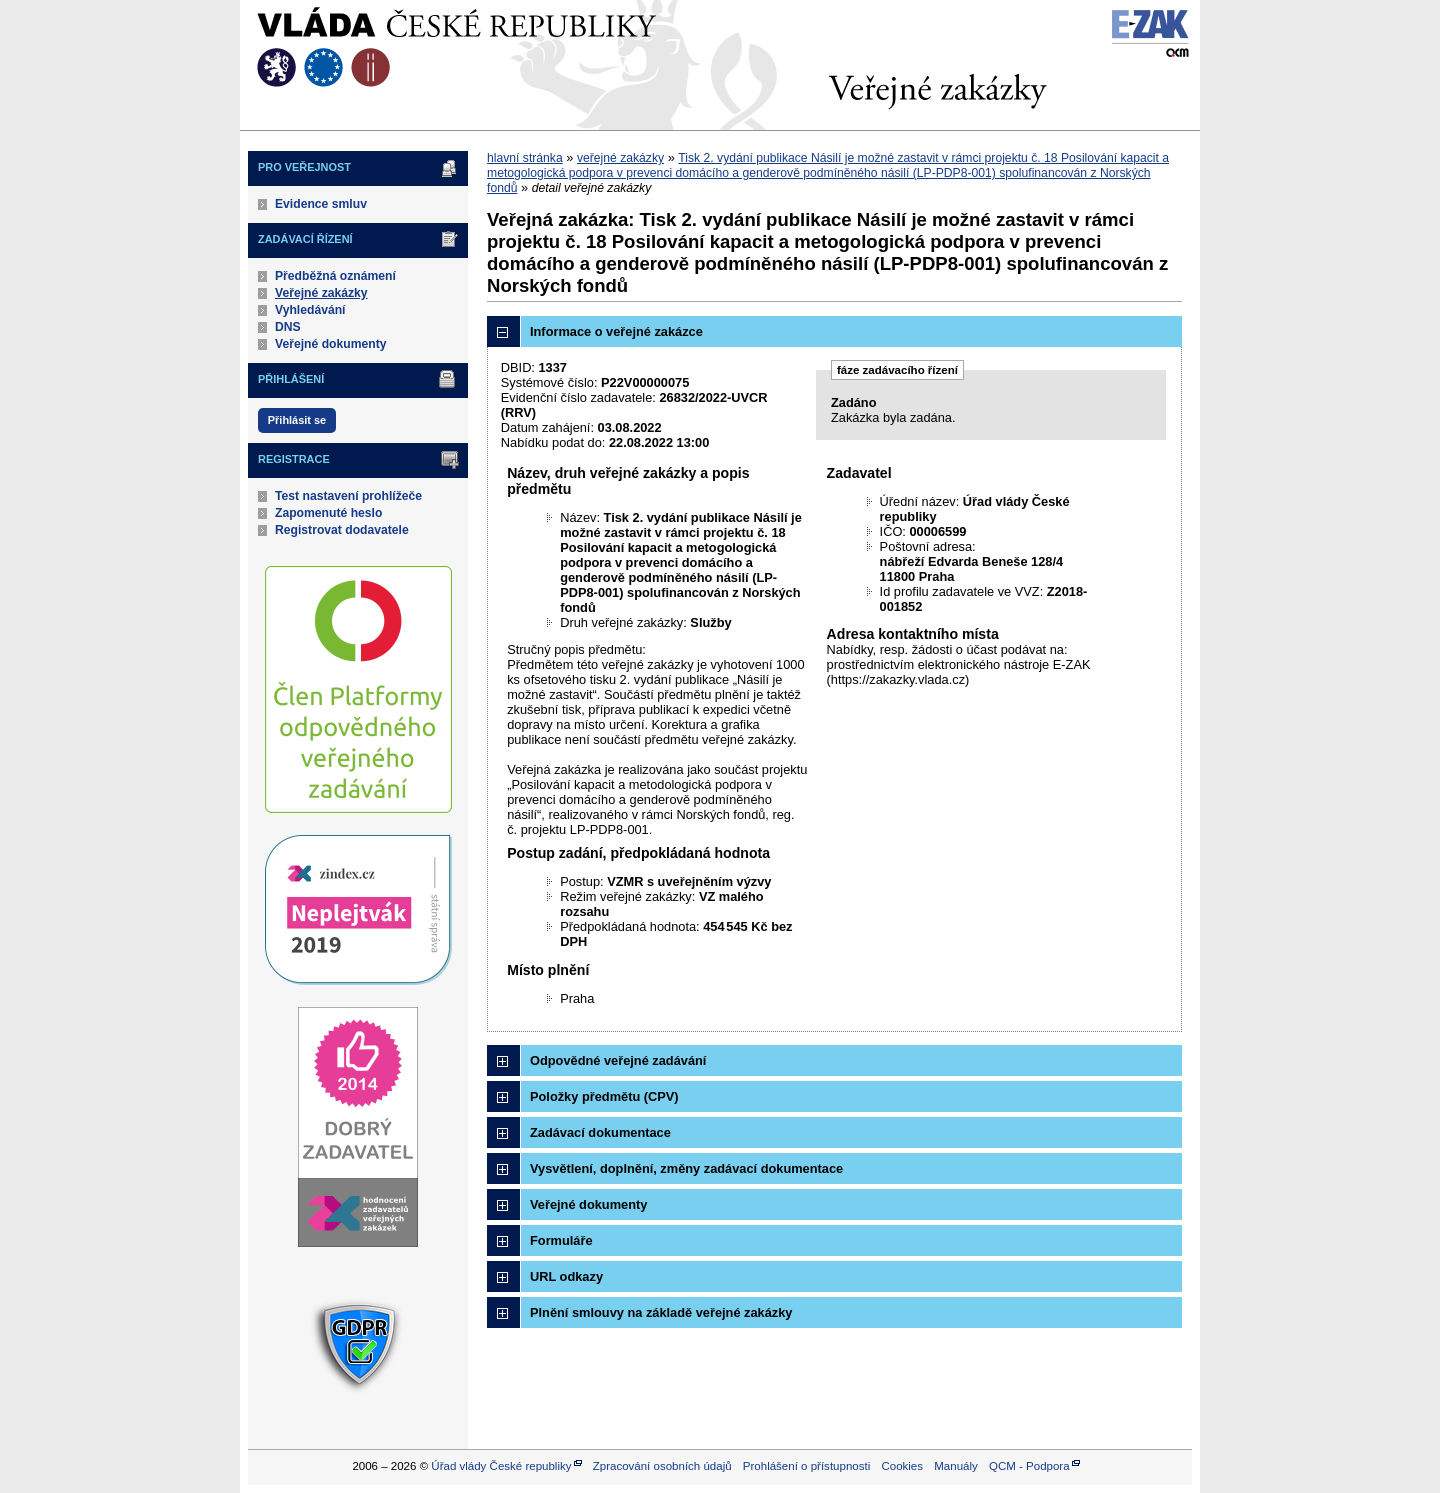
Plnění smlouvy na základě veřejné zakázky (661, 1312)
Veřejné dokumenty (330, 344)
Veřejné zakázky (321, 293)
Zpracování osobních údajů (662, 1466)
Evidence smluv (321, 204)
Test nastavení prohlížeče (348, 496)
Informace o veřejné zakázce (616, 331)
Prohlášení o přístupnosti (806, 1466)
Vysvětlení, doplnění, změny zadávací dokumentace (686, 1168)
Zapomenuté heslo (328, 513)
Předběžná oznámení (335, 276)
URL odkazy (566, 1276)
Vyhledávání (310, 310)
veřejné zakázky (620, 158)
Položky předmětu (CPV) (604, 1096)
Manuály (956, 1466)
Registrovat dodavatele (342, 530)
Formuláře (561, 1240)
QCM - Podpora (1029, 1466)
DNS (288, 327)
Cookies (902, 1466)
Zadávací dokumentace (600, 1132)
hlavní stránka (525, 158)
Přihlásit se (297, 420)
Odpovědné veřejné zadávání (618, 1060)
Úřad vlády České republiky (501, 1466)
